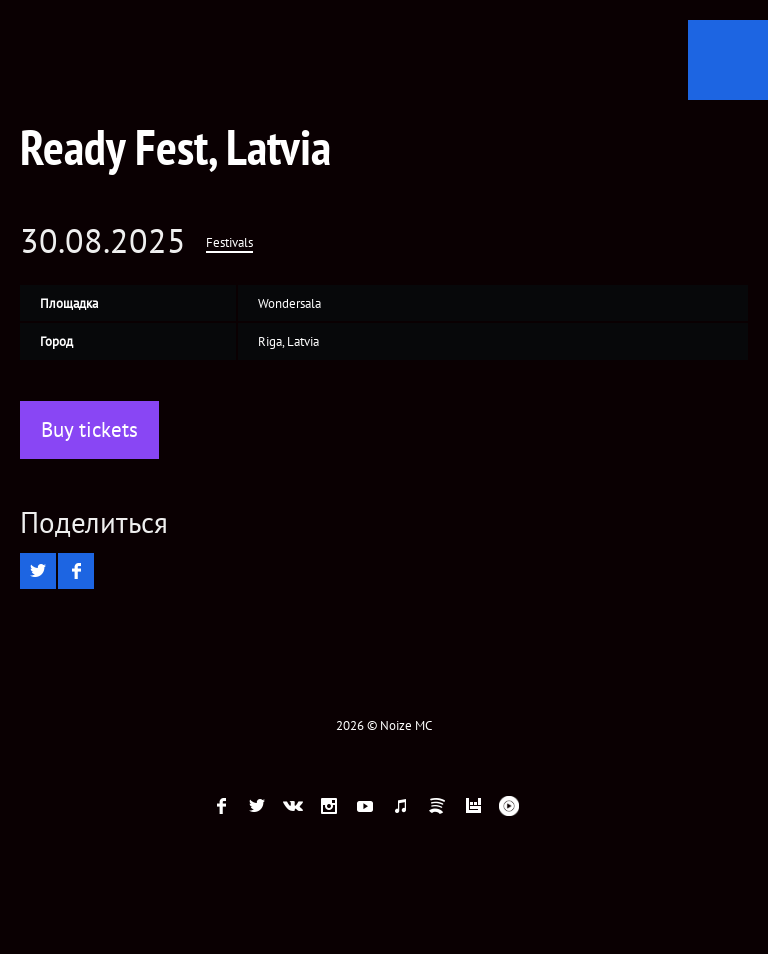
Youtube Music (509, 806)
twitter (257, 806)
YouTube (365, 806)
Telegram (545, 806)
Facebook (221, 806)
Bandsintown (473, 806)
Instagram (329, 806)
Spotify (437, 806)
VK (293, 806)
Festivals (229, 242)
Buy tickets (89, 429)
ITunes (401, 806)
